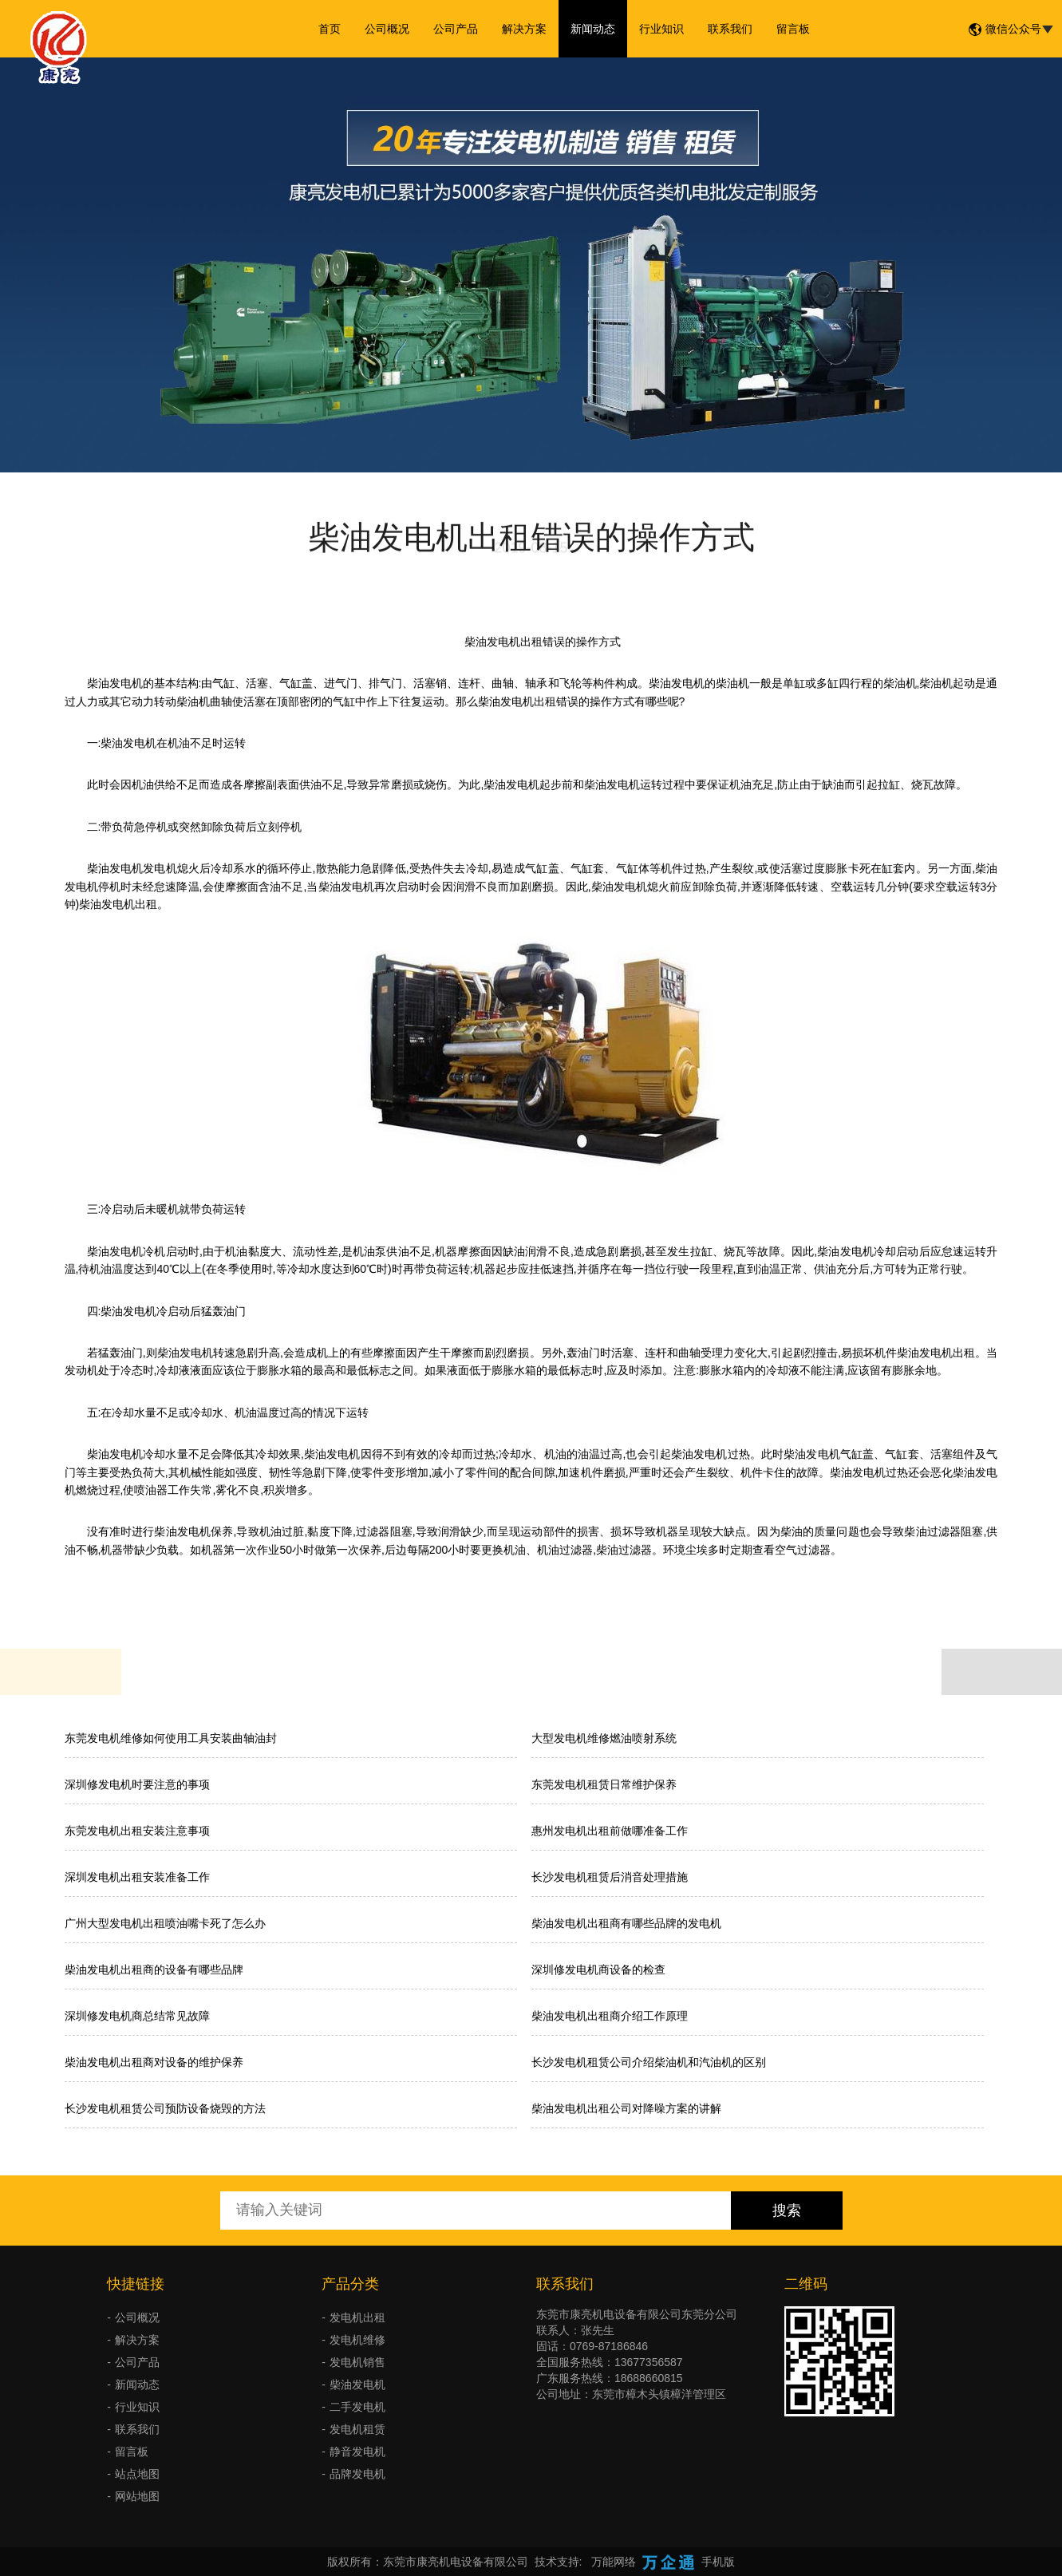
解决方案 (524, 28)
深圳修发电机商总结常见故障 (137, 2015)
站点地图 (137, 2473)
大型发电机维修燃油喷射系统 (604, 1738)
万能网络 (613, 2561)
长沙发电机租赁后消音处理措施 (609, 1877)
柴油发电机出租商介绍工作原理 (609, 2015)
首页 (329, 28)
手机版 (718, 2561)
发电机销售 (357, 2362)
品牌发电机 (357, 2473)
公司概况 (387, 28)
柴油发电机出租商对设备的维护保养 (154, 2062)
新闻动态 (592, 28)
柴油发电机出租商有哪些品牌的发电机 (626, 1923)
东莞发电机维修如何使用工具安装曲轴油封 (171, 1738)
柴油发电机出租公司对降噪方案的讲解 (626, 2108)
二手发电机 (357, 2406)
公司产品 (455, 28)
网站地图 (137, 2496)
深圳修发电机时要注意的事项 (137, 1784)
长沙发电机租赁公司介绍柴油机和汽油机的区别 (648, 2062)
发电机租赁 (357, 2429)
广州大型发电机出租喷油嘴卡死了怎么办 (165, 1923)
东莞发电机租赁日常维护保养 (604, 1784)
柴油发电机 (357, 2384)
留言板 (793, 28)
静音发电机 (357, 2451)
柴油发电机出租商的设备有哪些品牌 (154, 1969)
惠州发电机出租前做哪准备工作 (609, 1830)
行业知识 (661, 28)
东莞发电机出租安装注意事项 (137, 1830)
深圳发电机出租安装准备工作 (137, 1877)
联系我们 (730, 28)
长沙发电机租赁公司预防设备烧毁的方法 (165, 2108)
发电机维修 (357, 2339)
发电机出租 (357, 2317)
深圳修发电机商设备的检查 (598, 1969)
